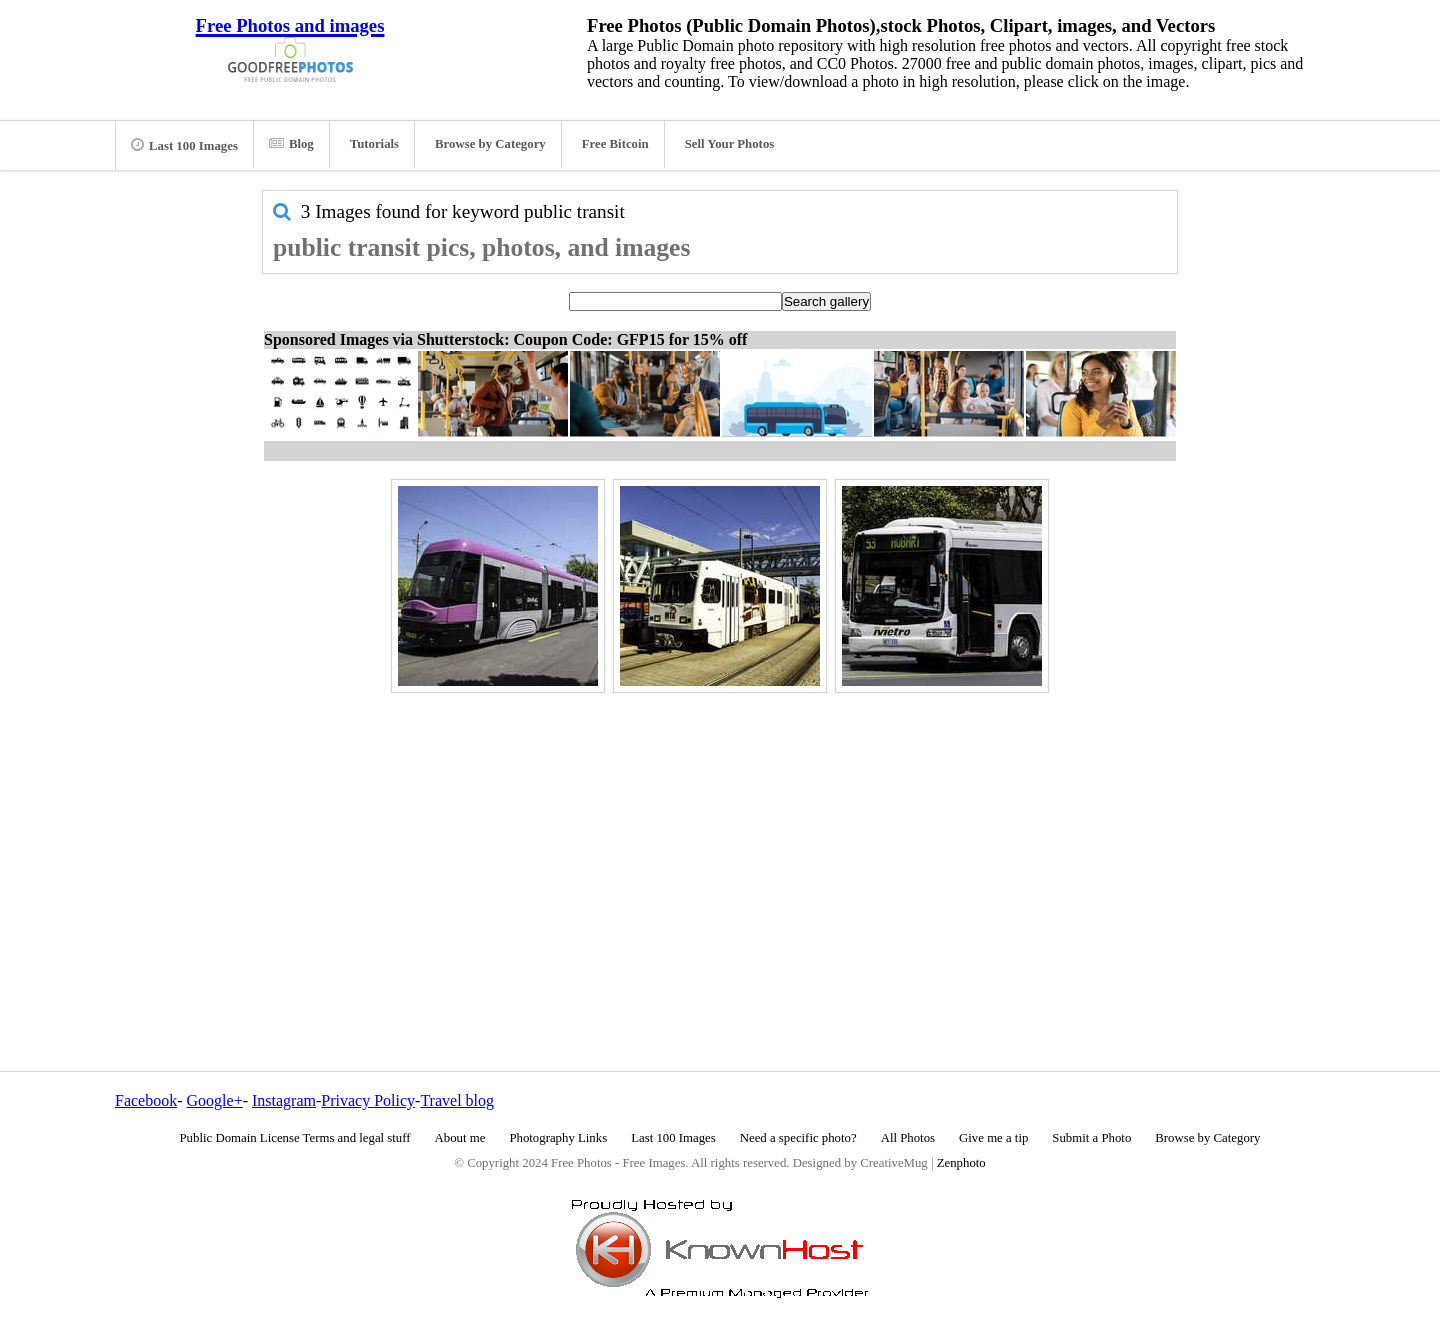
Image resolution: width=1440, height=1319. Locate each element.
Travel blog (457, 1100)
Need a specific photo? (798, 1138)
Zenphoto (961, 1163)
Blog (291, 144)
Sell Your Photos (730, 144)
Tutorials (374, 144)
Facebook (146, 1100)
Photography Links (558, 1138)
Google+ (215, 1100)
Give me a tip (993, 1138)
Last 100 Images (184, 145)
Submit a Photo (1091, 1138)
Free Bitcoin (615, 144)
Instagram (284, 1100)
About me (460, 1138)
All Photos (908, 1138)
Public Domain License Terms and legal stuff (295, 1138)
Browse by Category (490, 144)
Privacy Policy (368, 1100)
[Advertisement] (720, 839)
